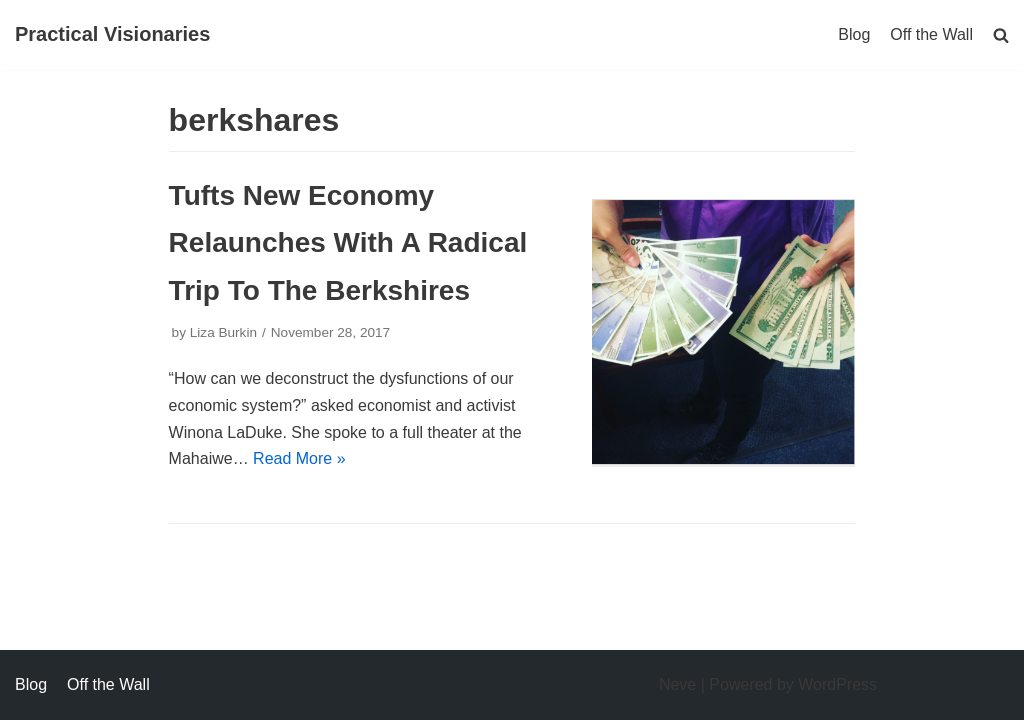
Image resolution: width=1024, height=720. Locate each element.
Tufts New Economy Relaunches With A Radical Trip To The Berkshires (348, 242)
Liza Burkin (223, 332)
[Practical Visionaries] (112, 35)
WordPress (837, 684)
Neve (677, 684)
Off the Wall (931, 34)
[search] (1001, 34)
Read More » (299, 458)
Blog (854, 34)
